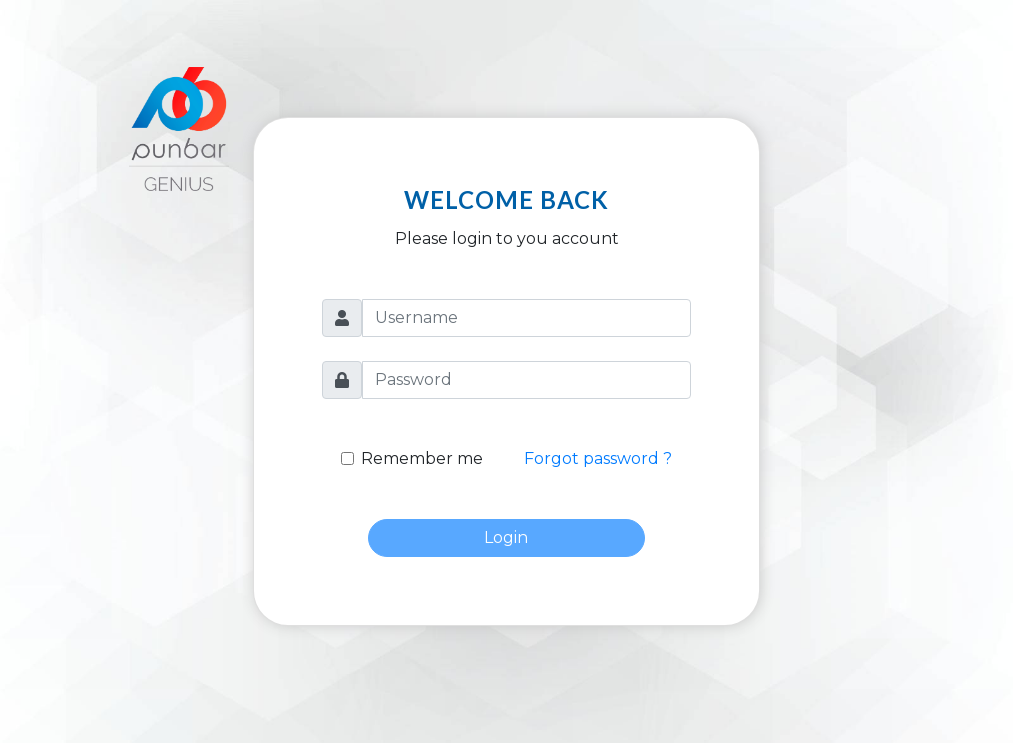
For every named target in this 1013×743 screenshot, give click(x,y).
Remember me (422, 458)
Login (506, 537)
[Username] (526, 318)
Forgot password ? (598, 458)
